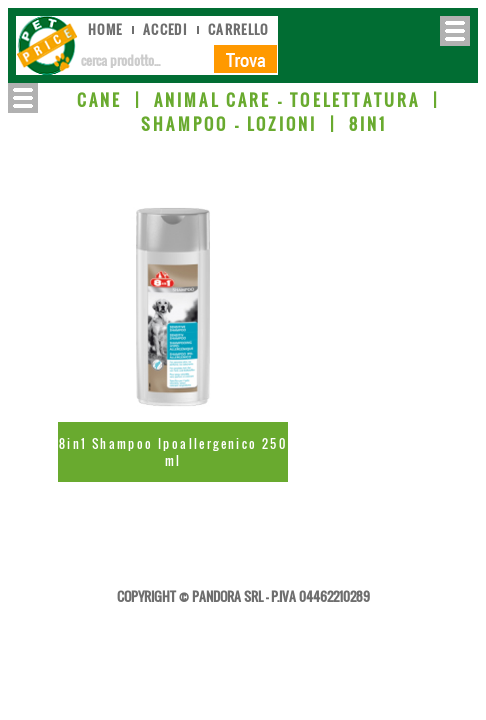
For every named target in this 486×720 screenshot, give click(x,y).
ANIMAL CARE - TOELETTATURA (287, 100)
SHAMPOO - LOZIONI (229, 124)
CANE (100, 100)
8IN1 (368, 124)
